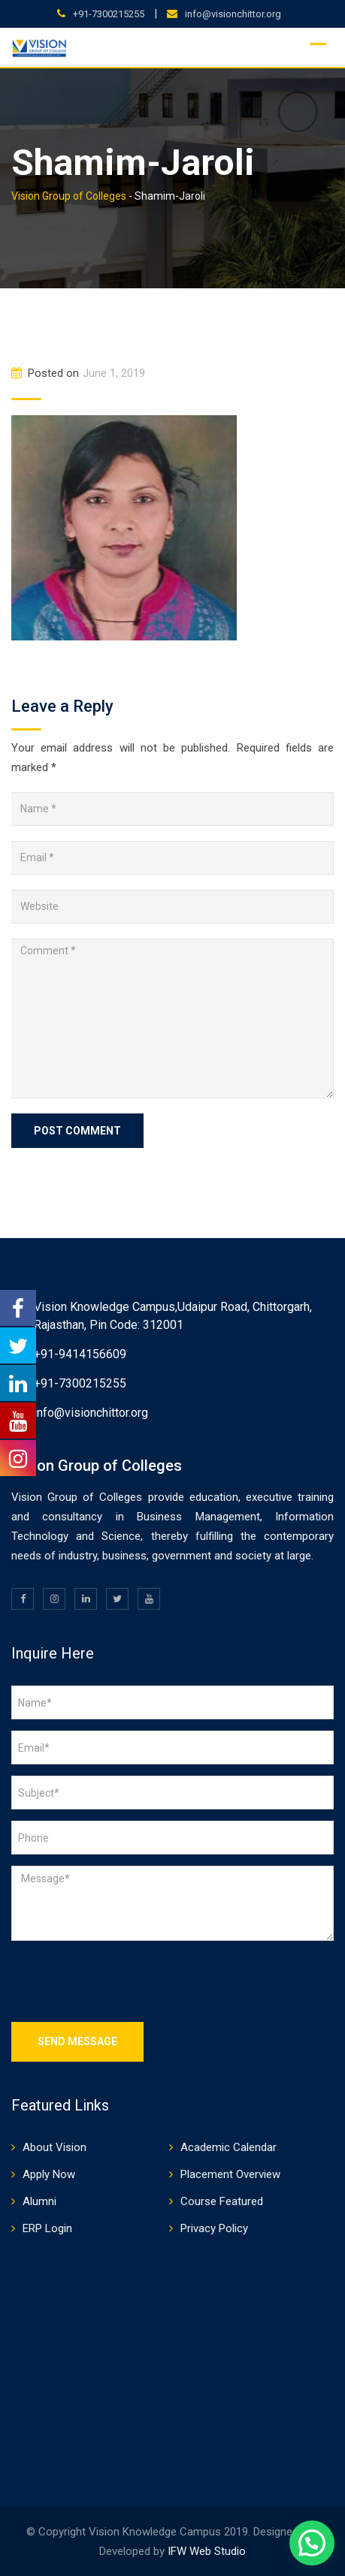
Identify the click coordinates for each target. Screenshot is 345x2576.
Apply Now (49, 2174)
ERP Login (47, 2228)
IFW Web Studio (207, 2551)
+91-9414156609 (80, 1354)
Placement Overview (230, 2174)
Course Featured (221, 2201)
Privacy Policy (214, 2228)
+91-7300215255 (108, 14)
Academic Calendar (228, 2147)
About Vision (54, 2147)
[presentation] (125, 1981)
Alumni (39, 2201)
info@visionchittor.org (233, 14)
